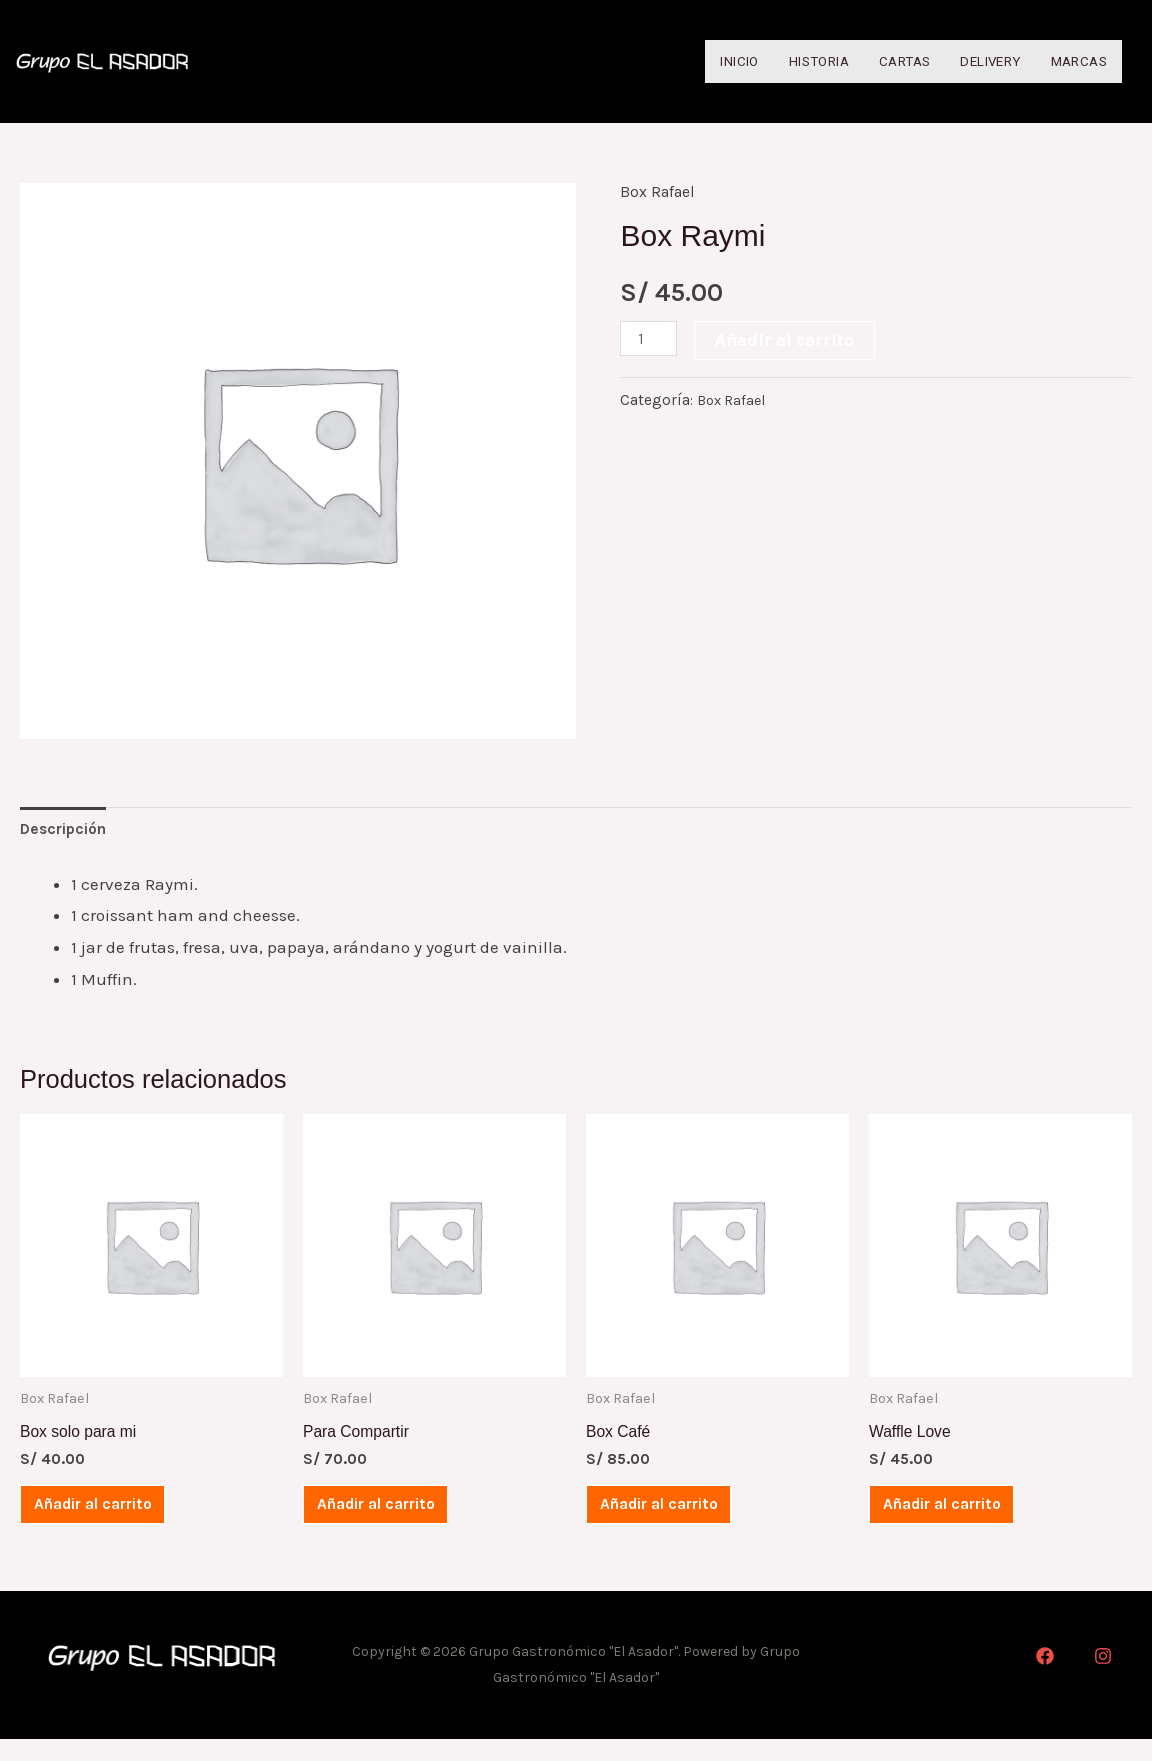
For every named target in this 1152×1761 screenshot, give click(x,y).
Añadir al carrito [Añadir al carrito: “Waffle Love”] (962, 1520)
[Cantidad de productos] (651, 340)
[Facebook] (1045, 1678)
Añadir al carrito (789, 342)
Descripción (70, 834)
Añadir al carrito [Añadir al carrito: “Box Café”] (679, 1520)
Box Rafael (660, 194)
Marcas (1074, 62)
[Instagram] (1103, 1678)
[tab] (70, 834)
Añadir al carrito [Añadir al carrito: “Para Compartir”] (396, 1520)
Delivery (972, 62)
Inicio (686, 62)
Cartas (875, 62)
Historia (779, 62)
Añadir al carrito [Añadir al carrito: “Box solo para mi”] (113, 1520)
